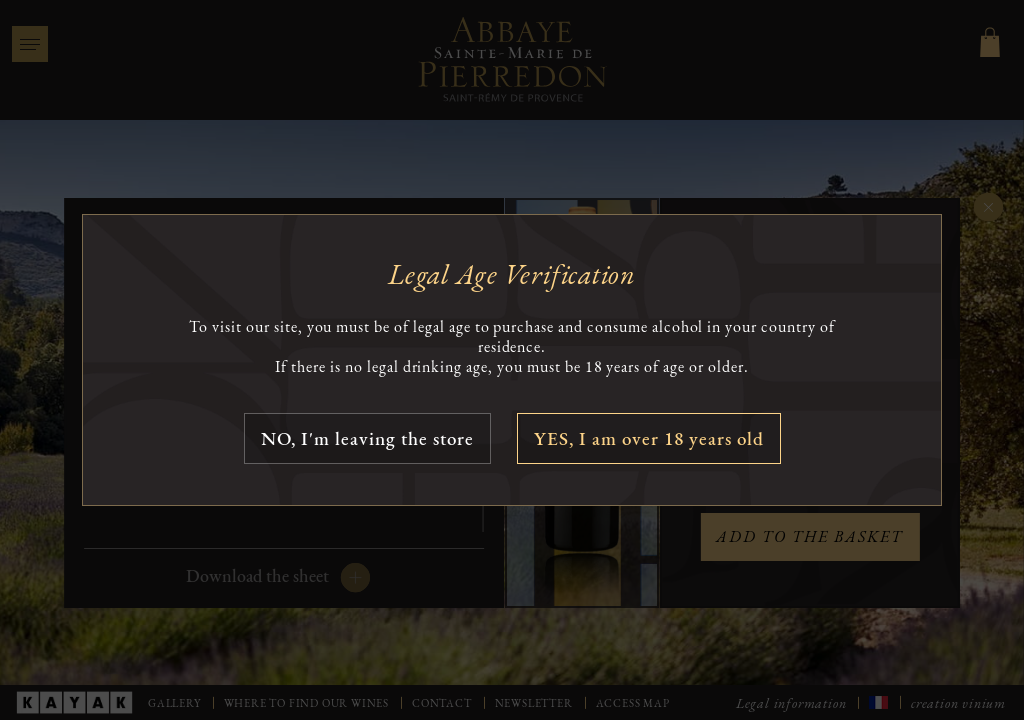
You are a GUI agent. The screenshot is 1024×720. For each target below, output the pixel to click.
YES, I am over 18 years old (649, 438)
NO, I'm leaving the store (367, 438)
